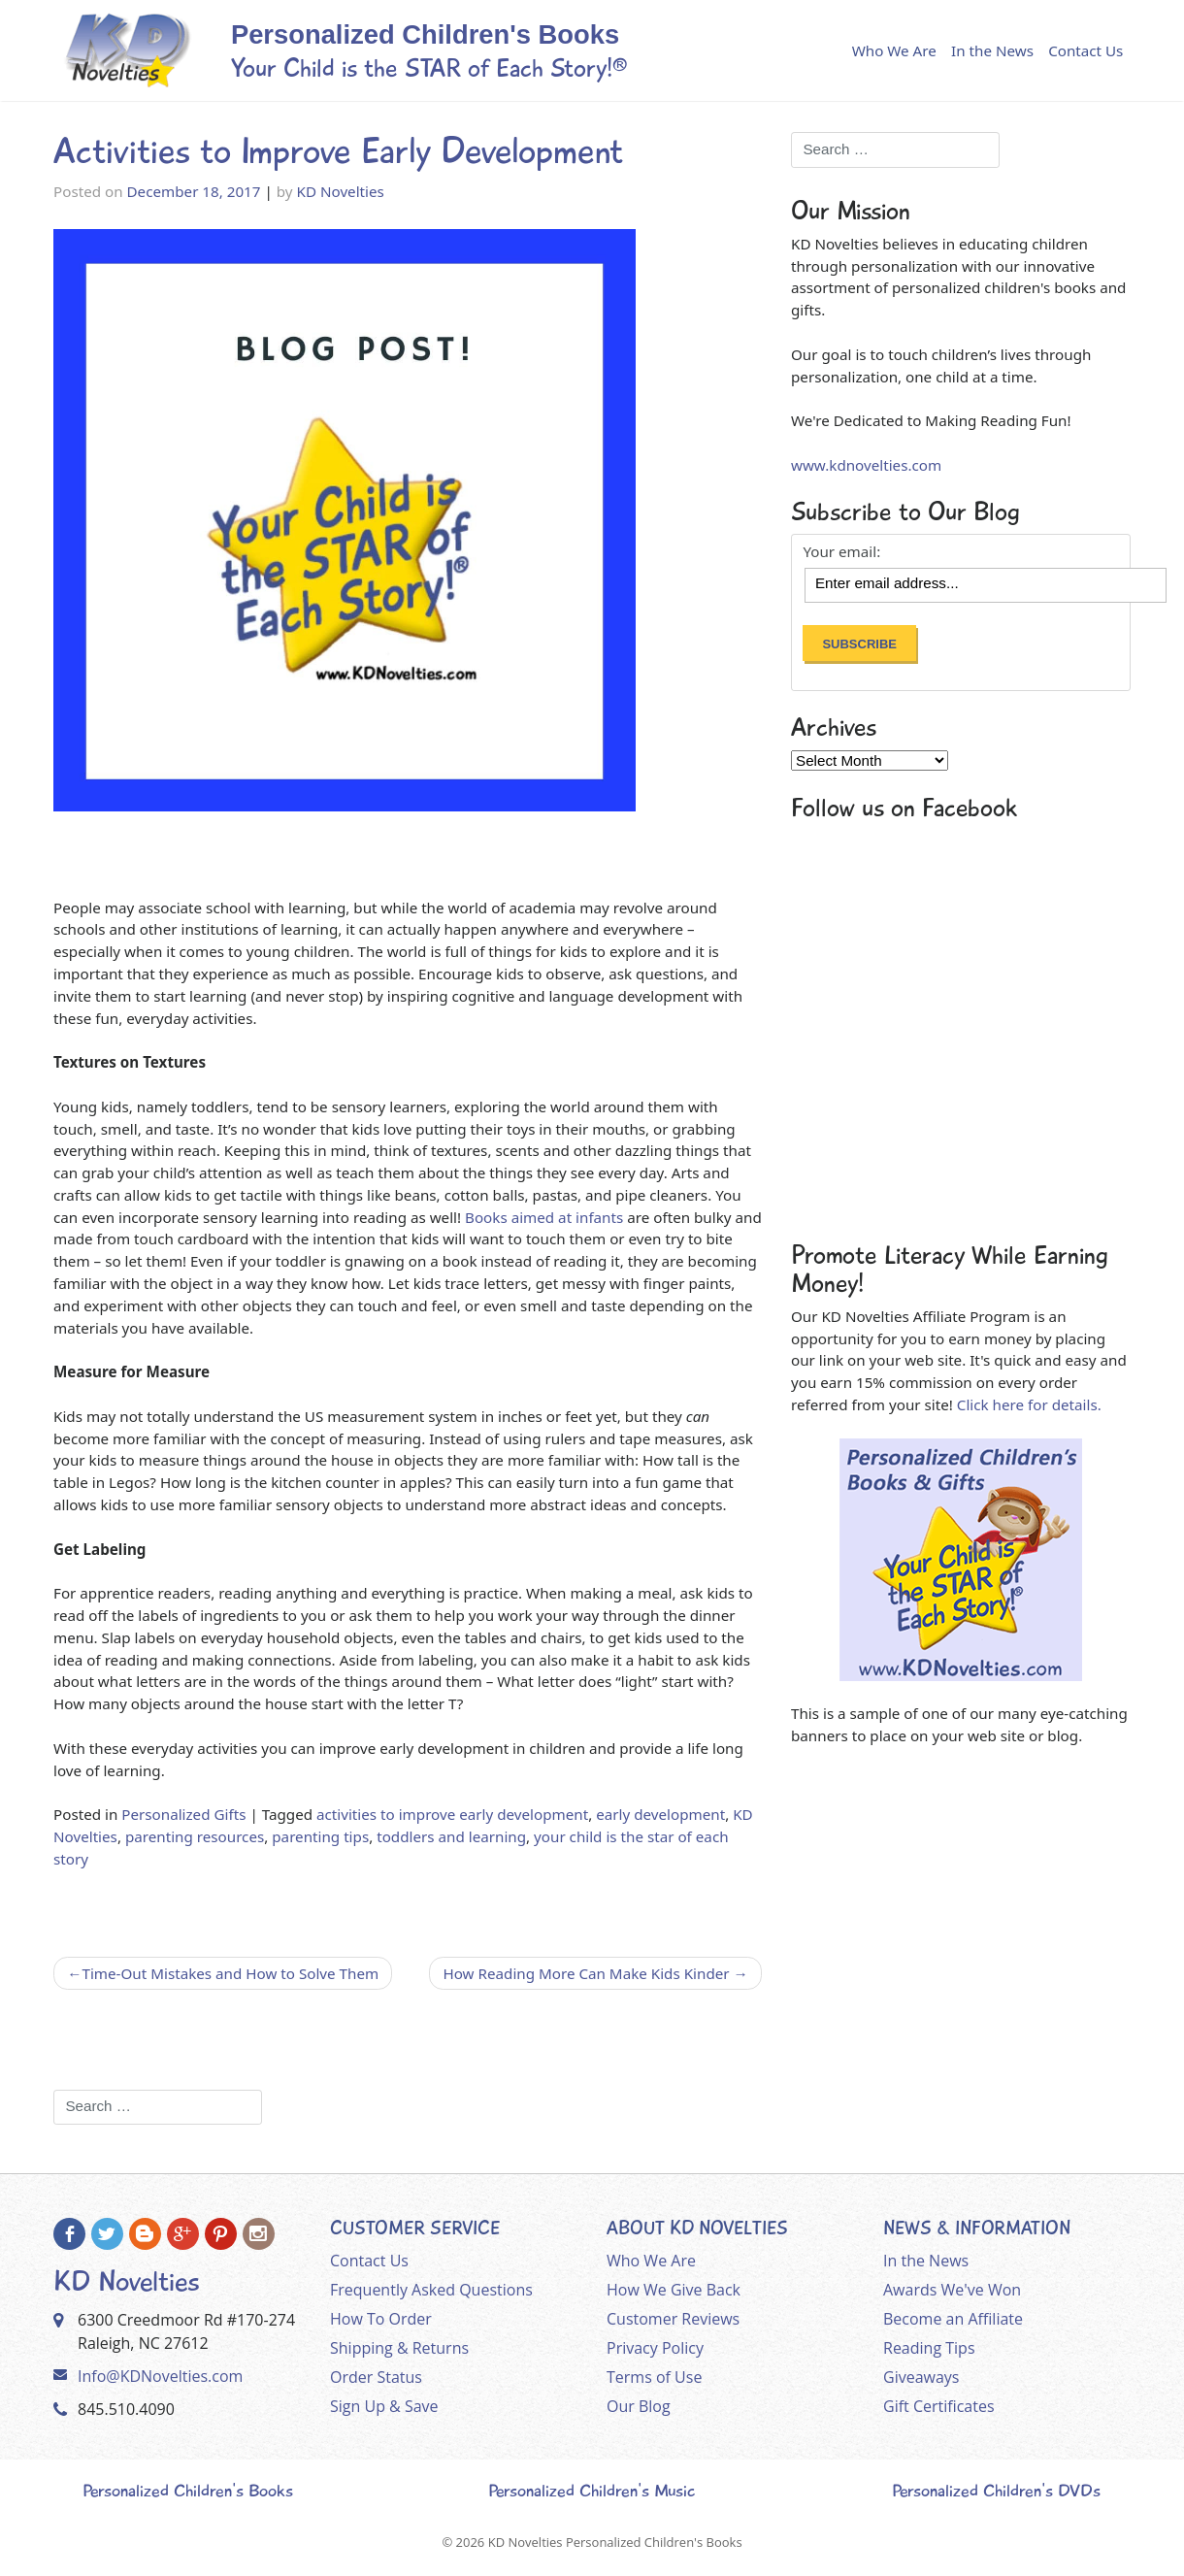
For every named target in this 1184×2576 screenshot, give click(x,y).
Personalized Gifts (183, 1814)
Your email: (841, 552)
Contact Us (1085, 50)
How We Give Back (673, 2289)
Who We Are (894, 50)
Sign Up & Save (384, 2406)
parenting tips (320, 1836)
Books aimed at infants (544, 1217)
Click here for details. (1029, 1404)
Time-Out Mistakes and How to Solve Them (230, 1973)
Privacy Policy (655, 2348)
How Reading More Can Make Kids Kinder (586, 1973)
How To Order (381, 2318)
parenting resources (194, 1836)
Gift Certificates (939, 2406)
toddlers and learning (451, 1836)
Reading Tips (929, 2348)
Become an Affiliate (953, 2318)
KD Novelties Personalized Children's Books (615, 2542)
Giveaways (921, 2377)
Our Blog (639, 2406)
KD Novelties (340, 191)
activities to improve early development (452, 1814)
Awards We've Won (952, 2289)
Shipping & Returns (399, 2348)
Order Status (376, 2377)
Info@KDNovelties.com (160, 2376)
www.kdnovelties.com (866, 465)
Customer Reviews (673, 2318)
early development (660, 1814)
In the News (992, 50)
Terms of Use (654, 2377)
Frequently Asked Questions (431, 2289)
